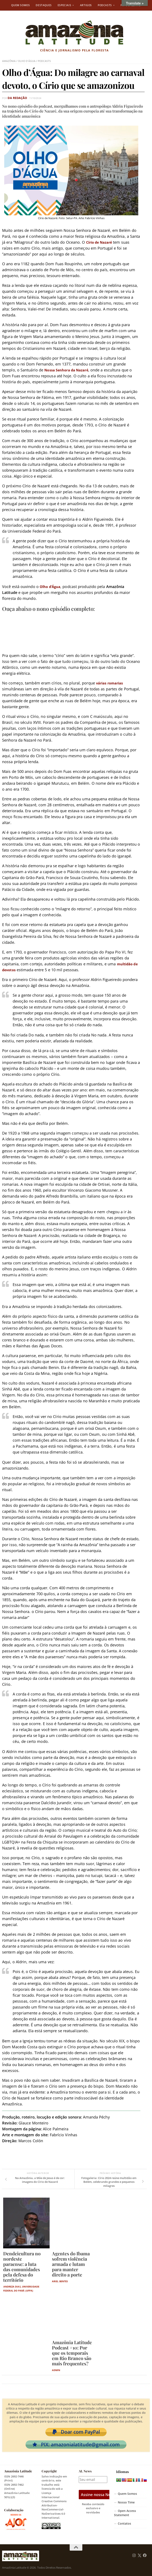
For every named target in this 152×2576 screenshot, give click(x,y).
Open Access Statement (125, 2513)
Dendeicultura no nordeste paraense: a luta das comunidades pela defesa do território (22, 2266)
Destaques (44, 5)
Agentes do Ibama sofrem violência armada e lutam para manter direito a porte (71, 2264)
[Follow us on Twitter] (139, 2555)
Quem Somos (20, 5)
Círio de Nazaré (101, 242)
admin (56, 2369)
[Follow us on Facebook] (145, 2555)
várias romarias (111, 682)
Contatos (124, 2523)
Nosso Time (126, 2502)
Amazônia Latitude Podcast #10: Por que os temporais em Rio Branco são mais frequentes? (72, 2352)
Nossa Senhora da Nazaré (69, 369)
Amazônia (9, 61)
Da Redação (15, 97)
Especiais (64, 5)
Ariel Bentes (60, 2281)
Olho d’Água (51, 586)
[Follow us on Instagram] (134, 2555)
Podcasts (105, 5)
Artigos (86, 5)
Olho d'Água (28, 61)
